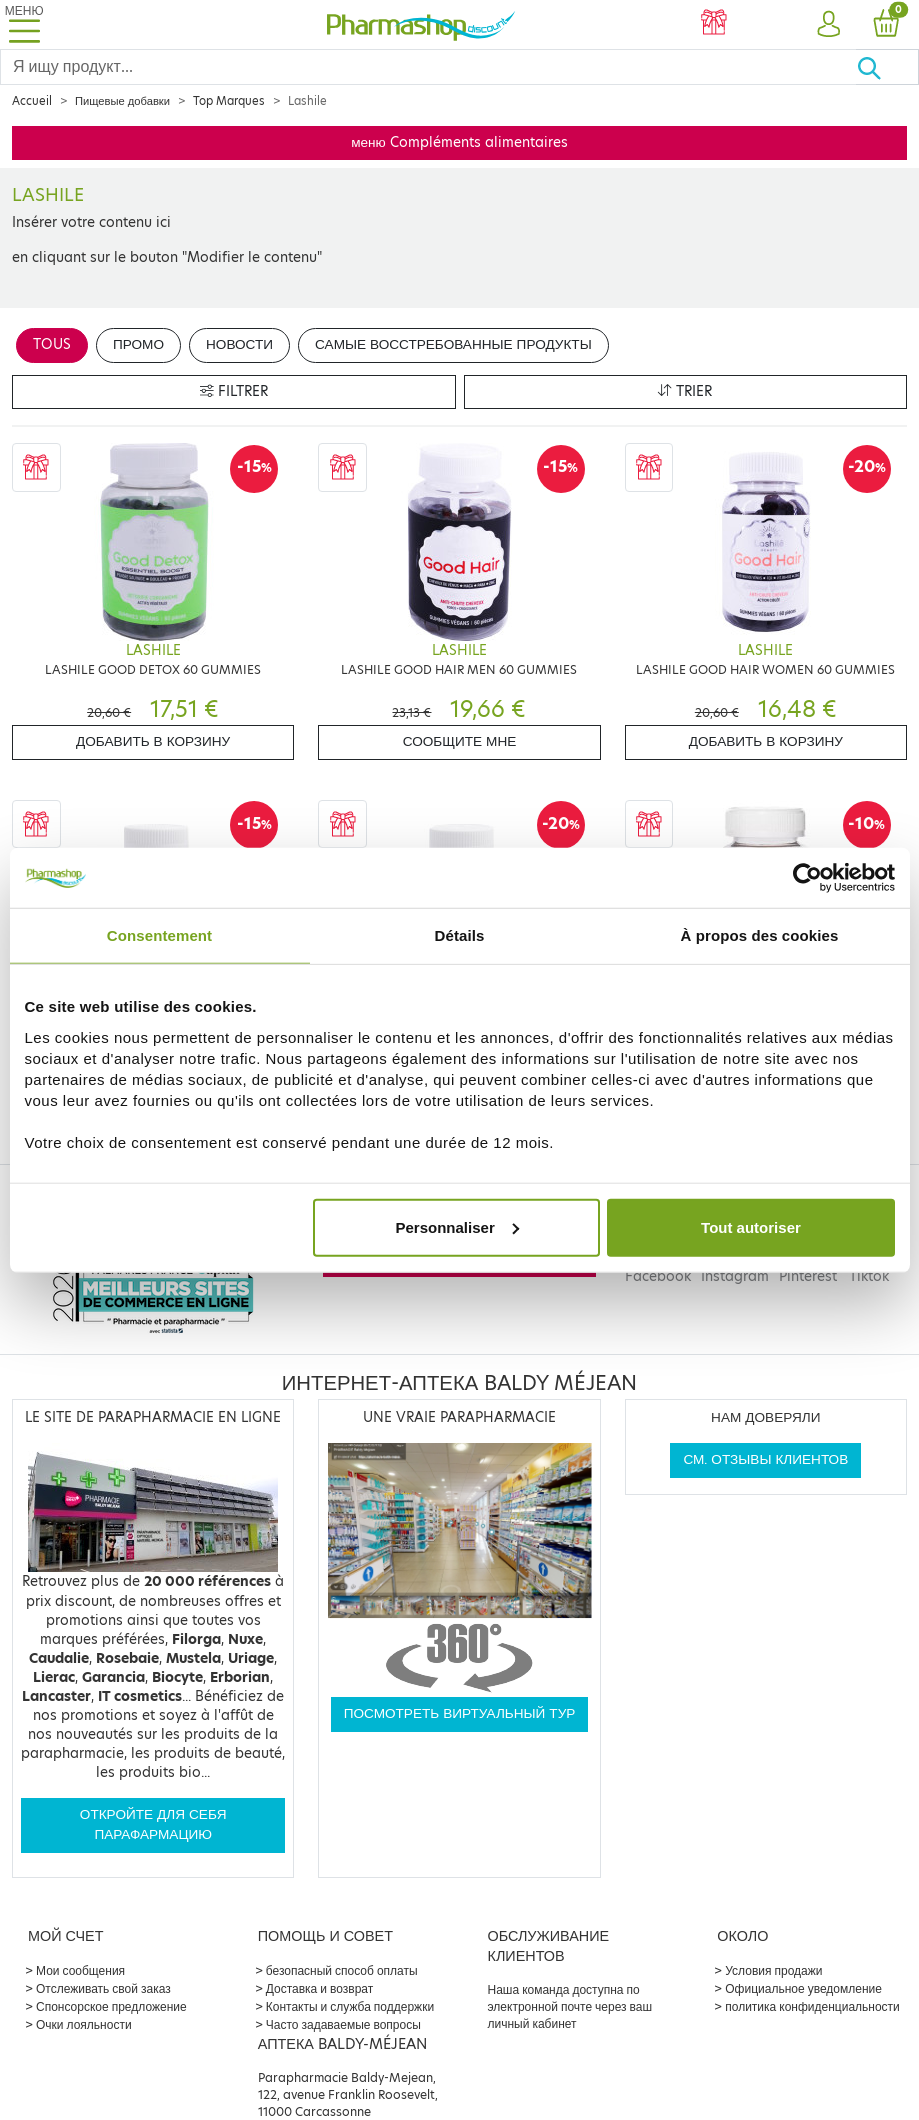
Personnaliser (457, 1226)
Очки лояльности (84, 2024)
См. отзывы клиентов (765, 1459)
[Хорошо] (887, 67)
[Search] (428, 67)
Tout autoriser (751, 1226)
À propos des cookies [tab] (760, 935)
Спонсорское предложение (111, 2006)
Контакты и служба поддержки (350, 2006)
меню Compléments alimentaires (459, 142)
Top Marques (229, 101)
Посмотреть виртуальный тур (460, 1713)
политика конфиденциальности (812, 2006)
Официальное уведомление (803, 1988)
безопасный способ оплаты (342, 1970)
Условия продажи (773, 1970)
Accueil (32, 101)
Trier (685, 391)
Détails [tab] (460, 935)
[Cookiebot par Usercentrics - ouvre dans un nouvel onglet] (807, 878)
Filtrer (234, 391)
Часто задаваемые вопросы (343, 2024)
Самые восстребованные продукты (453, 344)
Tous (52, 344)
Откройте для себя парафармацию (153, 1824)
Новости (239, 344)
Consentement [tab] (159, 935)
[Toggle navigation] (24, 24)
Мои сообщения (80, 1970)
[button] (828, 25)
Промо (138, 344)
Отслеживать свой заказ (103, 1988)
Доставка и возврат (319, 1988)
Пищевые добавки (122, 101)
